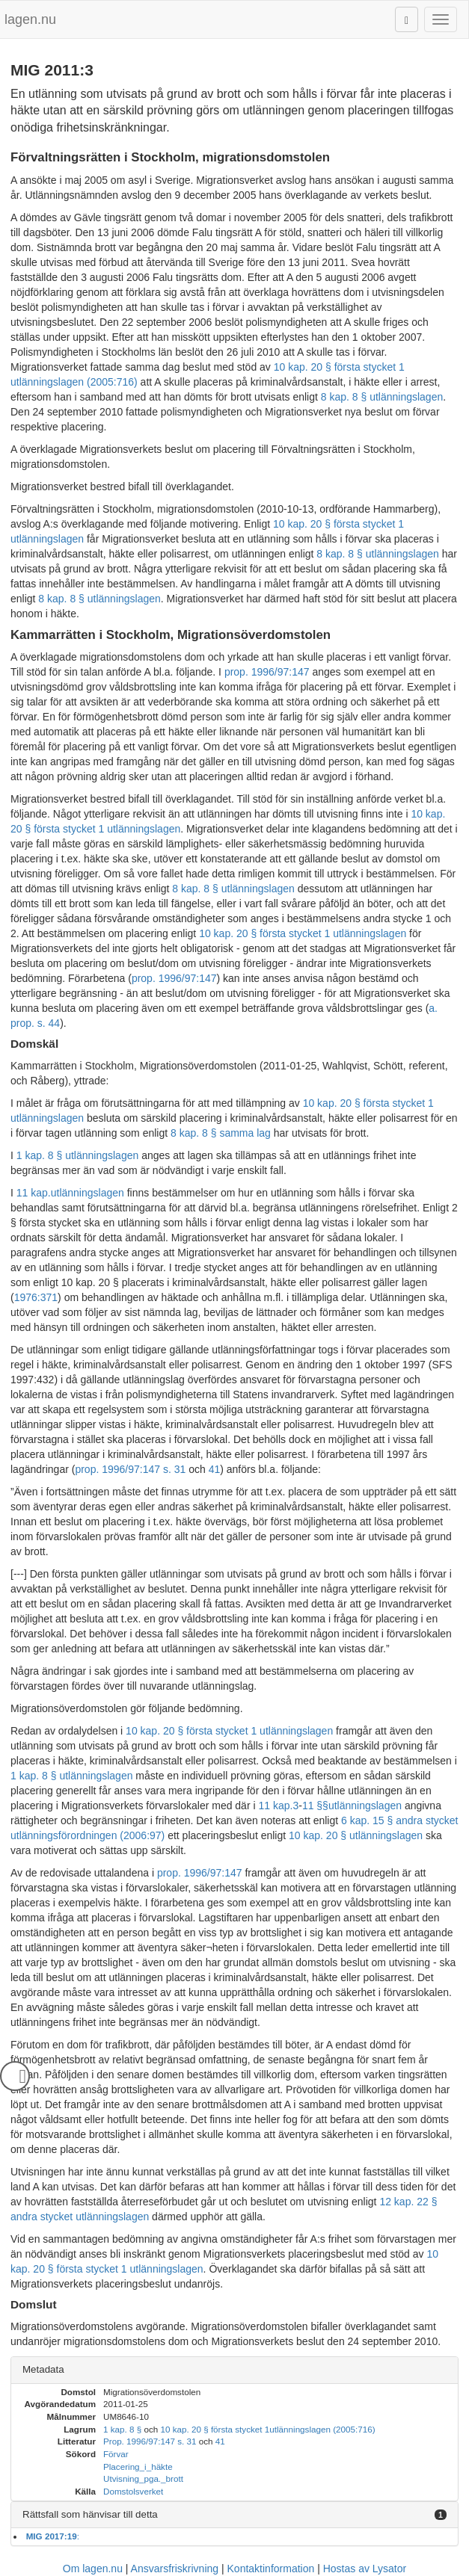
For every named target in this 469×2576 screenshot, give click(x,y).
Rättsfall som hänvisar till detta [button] (90, 2514)
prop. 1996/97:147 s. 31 (130, 1469)
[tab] (234, 2370)
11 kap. (33, 1193)
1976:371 (36, 1297)
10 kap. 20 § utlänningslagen (356, 1835)
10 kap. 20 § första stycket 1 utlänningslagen (302, 933)
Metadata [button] (43, 2369)
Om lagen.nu (93, 2569)
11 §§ (315, 1805)
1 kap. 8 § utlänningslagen (77, 1155)
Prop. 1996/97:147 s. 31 (149, 2441)
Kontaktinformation (271, 2569)
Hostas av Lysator (365, 2569)
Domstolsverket (133, 2491)
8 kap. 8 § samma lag (221, 1133)
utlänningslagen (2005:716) (322, 2429)
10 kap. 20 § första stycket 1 (214, 2429)
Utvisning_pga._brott (143, 2478)
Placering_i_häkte (138, 2466)
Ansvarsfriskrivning (174, 2569)
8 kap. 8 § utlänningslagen (382, 397)
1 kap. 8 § (122, 2429)
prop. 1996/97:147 (267, 672)
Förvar (116, 2454)
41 (215, 1469)
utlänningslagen (87, 1193)
